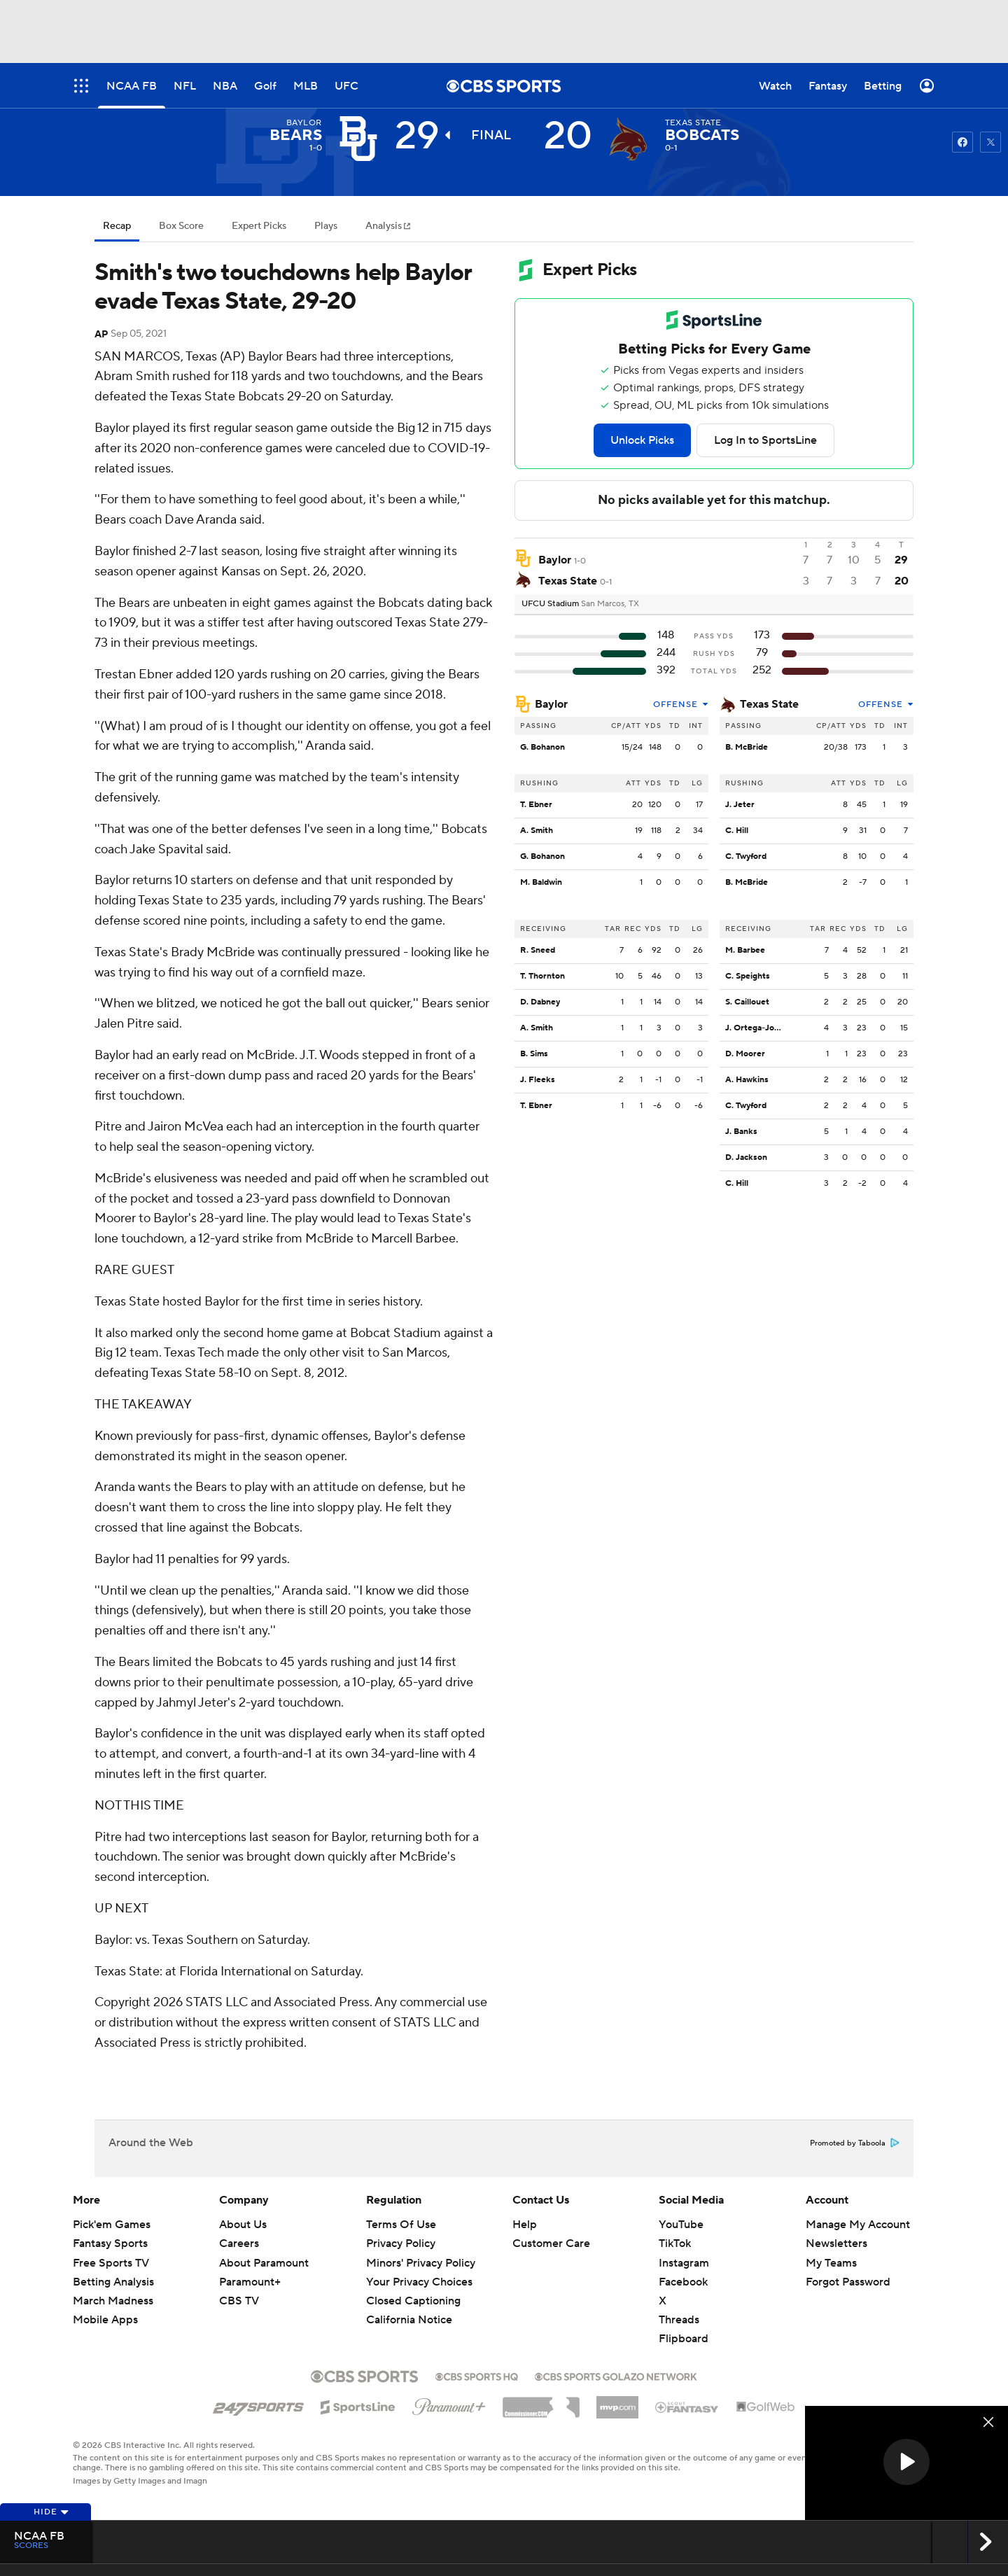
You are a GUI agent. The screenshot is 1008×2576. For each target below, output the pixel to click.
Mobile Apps (105, 2320)
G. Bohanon (542, 747)
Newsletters (836, 2243)
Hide (51, 2512)
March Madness (113, 2301)
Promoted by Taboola (854, 2143)
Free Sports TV (111, 2263)
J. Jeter (740, 804)
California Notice (409, 2320)
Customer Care (551, 2243)
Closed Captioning (413, 2301)
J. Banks (741, 1131)
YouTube (681, 2225)
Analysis (384, 226)
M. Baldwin (541, 882)
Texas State (769, 704)
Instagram (684, 2263)
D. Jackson (746, 1157)
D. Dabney (540, 1002)
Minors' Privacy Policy (420, 2263)
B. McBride (746, 747)
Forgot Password (848, 2282)
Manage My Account (858, 2225)
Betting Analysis (113, 2282)
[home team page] (628, 138)
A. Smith (536, 830)
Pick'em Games (111, 2225)
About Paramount (264, 2263)
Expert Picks (259, 226)
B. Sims (534, 1054)
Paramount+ (250, 2282)
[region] (906, 2463)
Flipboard (683, 2339)
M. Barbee (745, 950)
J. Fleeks (537, 1079)
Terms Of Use (401, 2225)
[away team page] (358, 138)
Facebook (683, 2282)
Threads (679, 2320)
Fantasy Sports (110, 2243)
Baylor (551, 704)
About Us (243, 2225)
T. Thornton (542, 976)
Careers (239, 2243)
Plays (325, 226)
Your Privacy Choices (419, 2282)
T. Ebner (536, 804)
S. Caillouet (747, 1002)
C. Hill (736, 830)
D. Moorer (745, 1054)
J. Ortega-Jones (756, 1028)
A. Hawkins (747, 1079)
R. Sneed (537, 950)
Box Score (181, 226)
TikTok (675, 2243)
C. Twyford (745, 856)
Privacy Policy (400, 2243)
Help (524, 2225)
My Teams (831, 2263)
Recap (117, 226)
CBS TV (239, 2301)
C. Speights (747, 976)
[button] (906, 2462)
